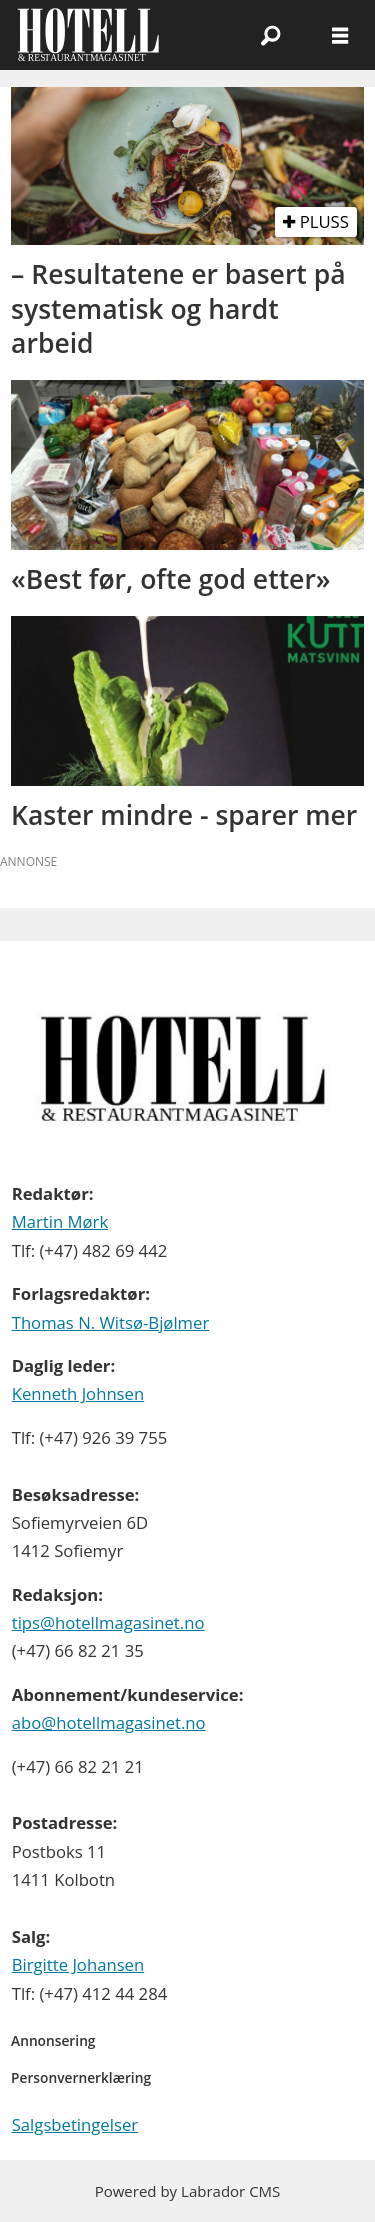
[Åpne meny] (340, 35)
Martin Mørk (60, 1221)
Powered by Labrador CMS (188, 2191)
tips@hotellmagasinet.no (108, 1622)
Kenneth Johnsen (78, 1393)
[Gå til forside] (88, 34)
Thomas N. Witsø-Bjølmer (111, 1322)
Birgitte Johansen (78, 1964)
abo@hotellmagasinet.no (109, 1722)
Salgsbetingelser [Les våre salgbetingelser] (75, 2124)
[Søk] (270, 35)
